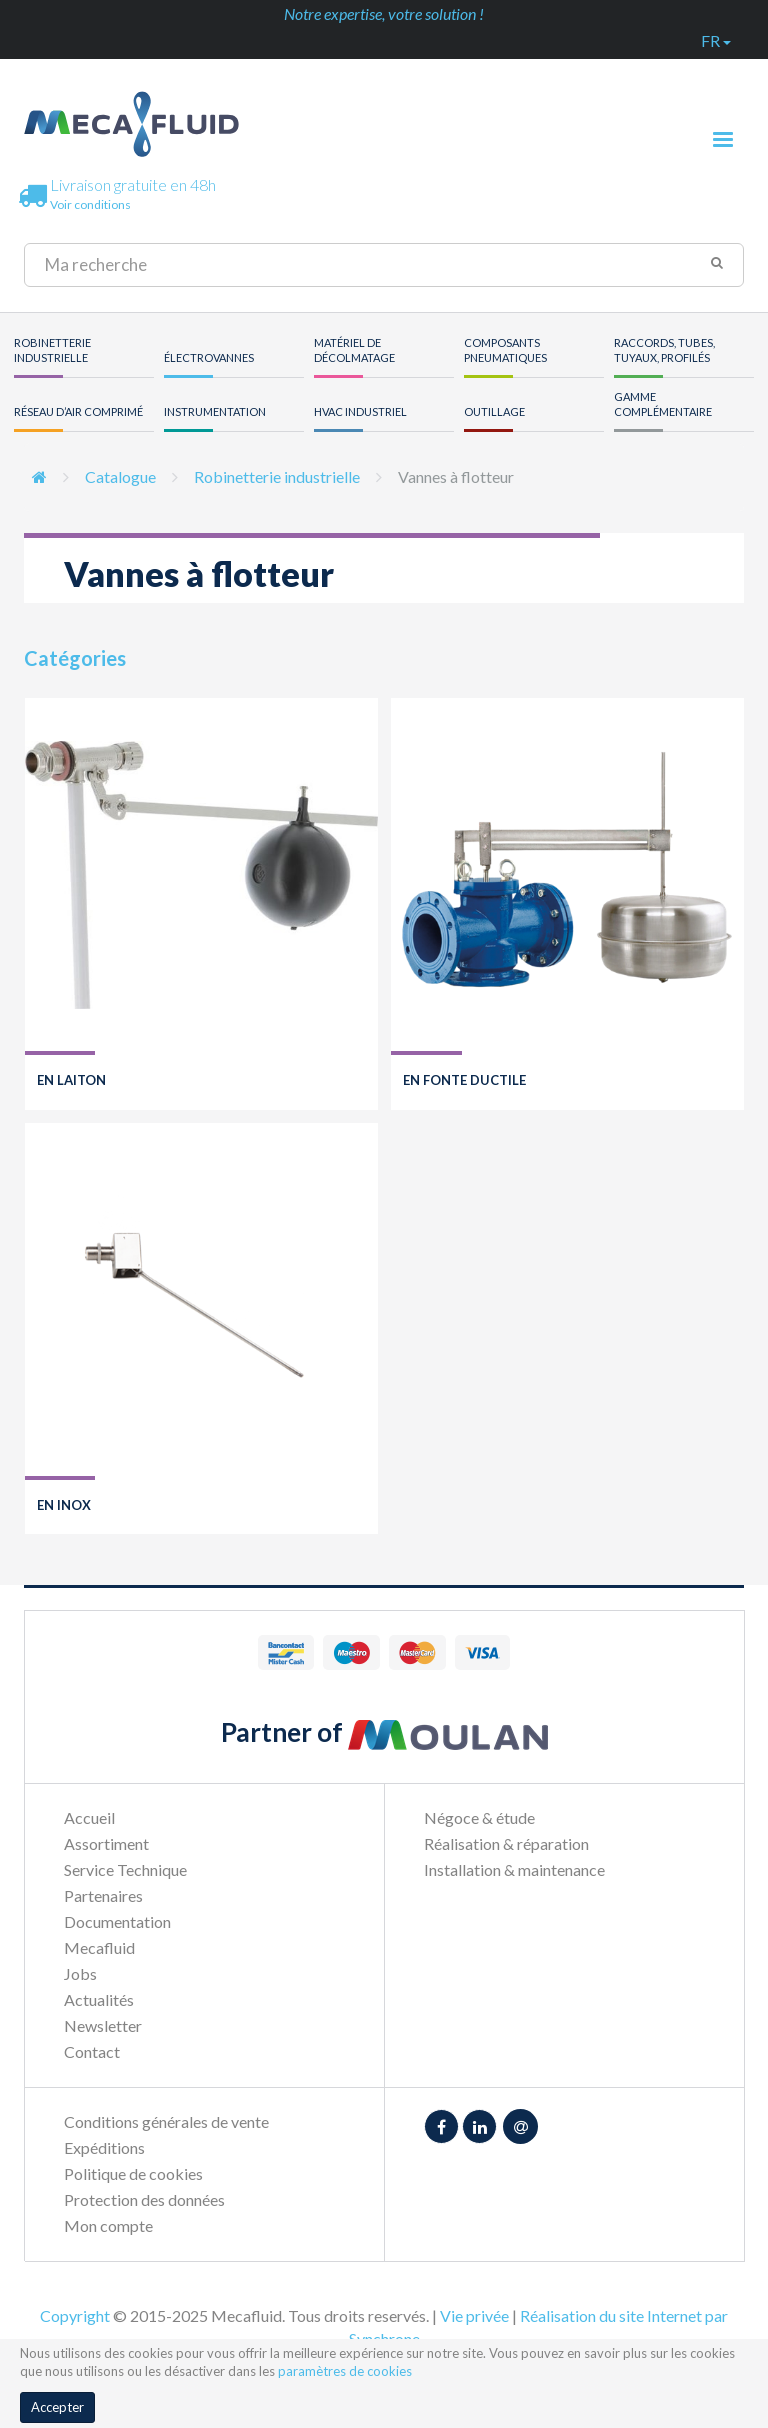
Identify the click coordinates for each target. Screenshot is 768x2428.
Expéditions (104, 2147)
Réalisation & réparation (506, 1843)
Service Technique (125, 1869)
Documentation (117, 1921)
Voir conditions (90, 204)
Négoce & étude (479, 1817)
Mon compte (108, 2225)
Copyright (75, 2315)
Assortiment (106, 1843)
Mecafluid (99, 1947)
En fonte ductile (464, 1080)
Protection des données (144, 2199)
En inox (64, 1505)
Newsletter (103, 2025)
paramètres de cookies (345, 2371)
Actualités (99, 1999)
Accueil (89, 1817)
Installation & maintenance (514, 1869)
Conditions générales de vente (166, 2121)
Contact (92, 2051)
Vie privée (474, 2315)
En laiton (71, 1080)
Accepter (57, 2407)
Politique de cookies (133, 2173)
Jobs (80, 1973)
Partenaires (103, 1895)
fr (716, 40)
